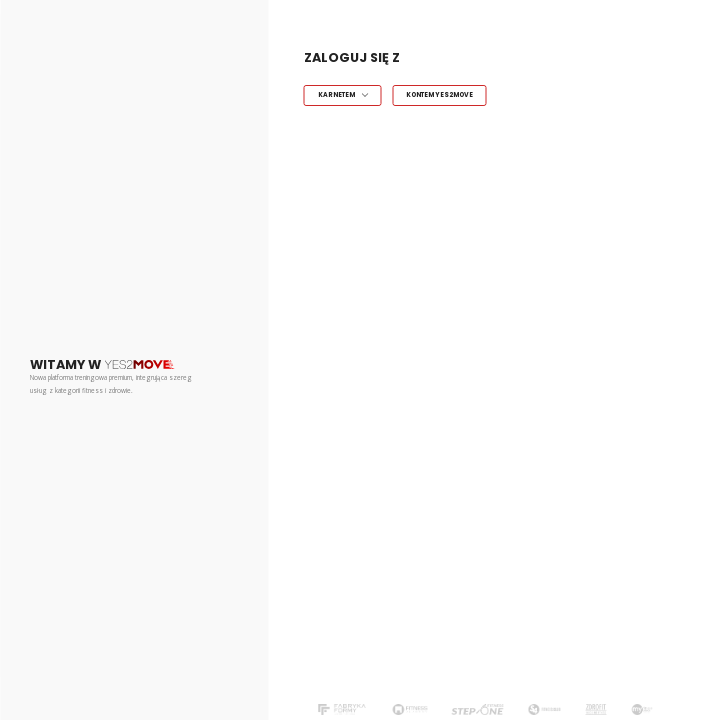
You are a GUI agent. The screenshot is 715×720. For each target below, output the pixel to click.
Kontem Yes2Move (439, 94)
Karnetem (336, 94)
